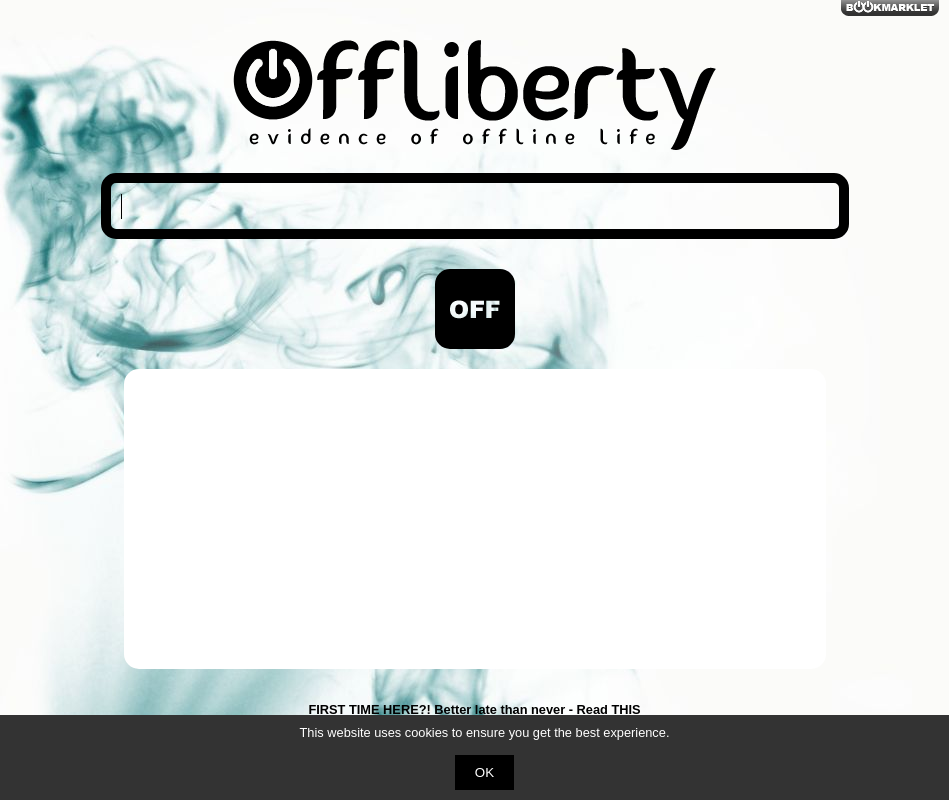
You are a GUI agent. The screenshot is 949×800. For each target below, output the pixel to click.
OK (484, 772)
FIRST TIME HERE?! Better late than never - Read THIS (474, 709)
